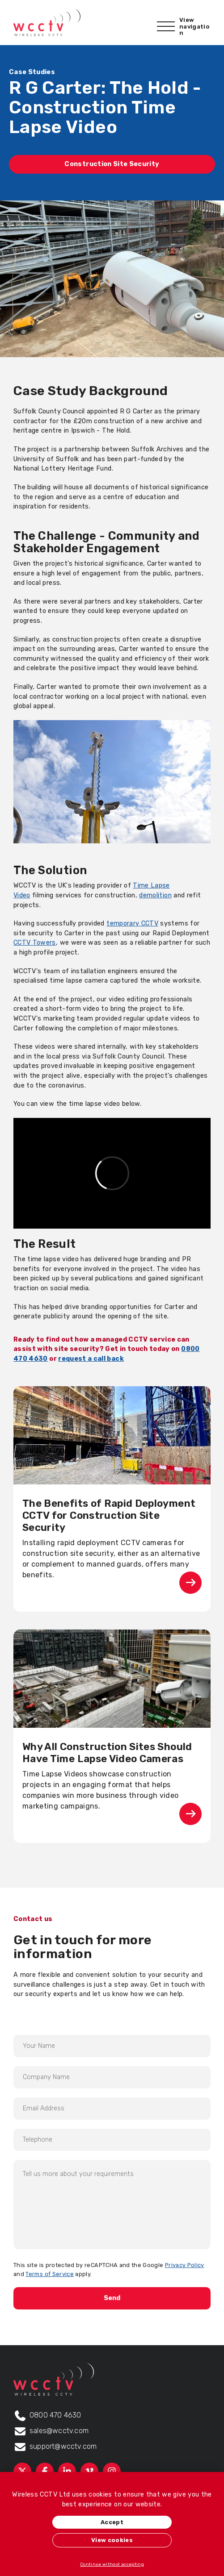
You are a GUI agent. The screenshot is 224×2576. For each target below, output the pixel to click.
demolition (155, 895)
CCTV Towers (34, 942)
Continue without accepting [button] (112, 2564)
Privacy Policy (184, 2265)
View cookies (112, 2540)
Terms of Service (49, 2274)
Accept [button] (112, 2522)
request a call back (91, 1359)
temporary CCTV (132, 923)
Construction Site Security (111, 164)
